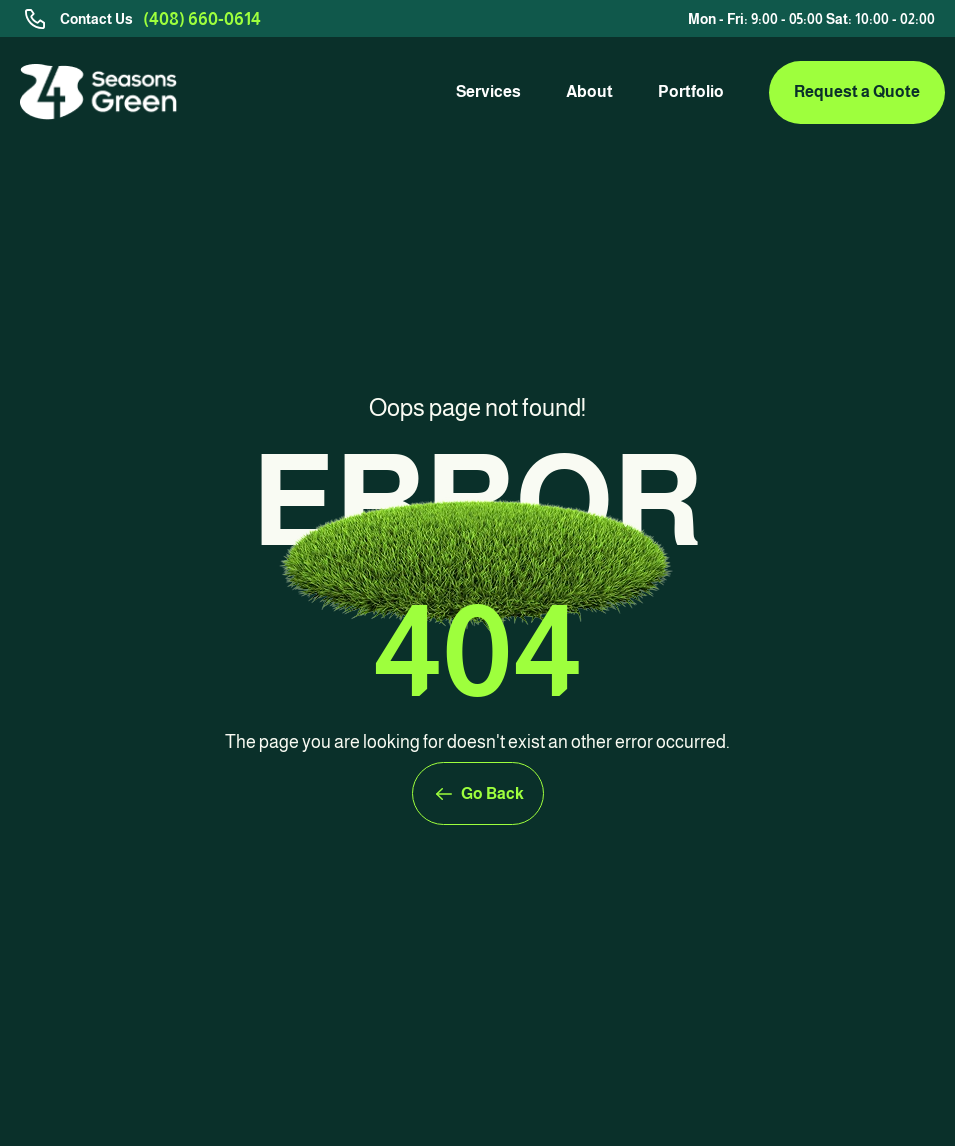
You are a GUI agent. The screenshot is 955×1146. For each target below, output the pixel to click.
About (589, 91)
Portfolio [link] (691, 91)
